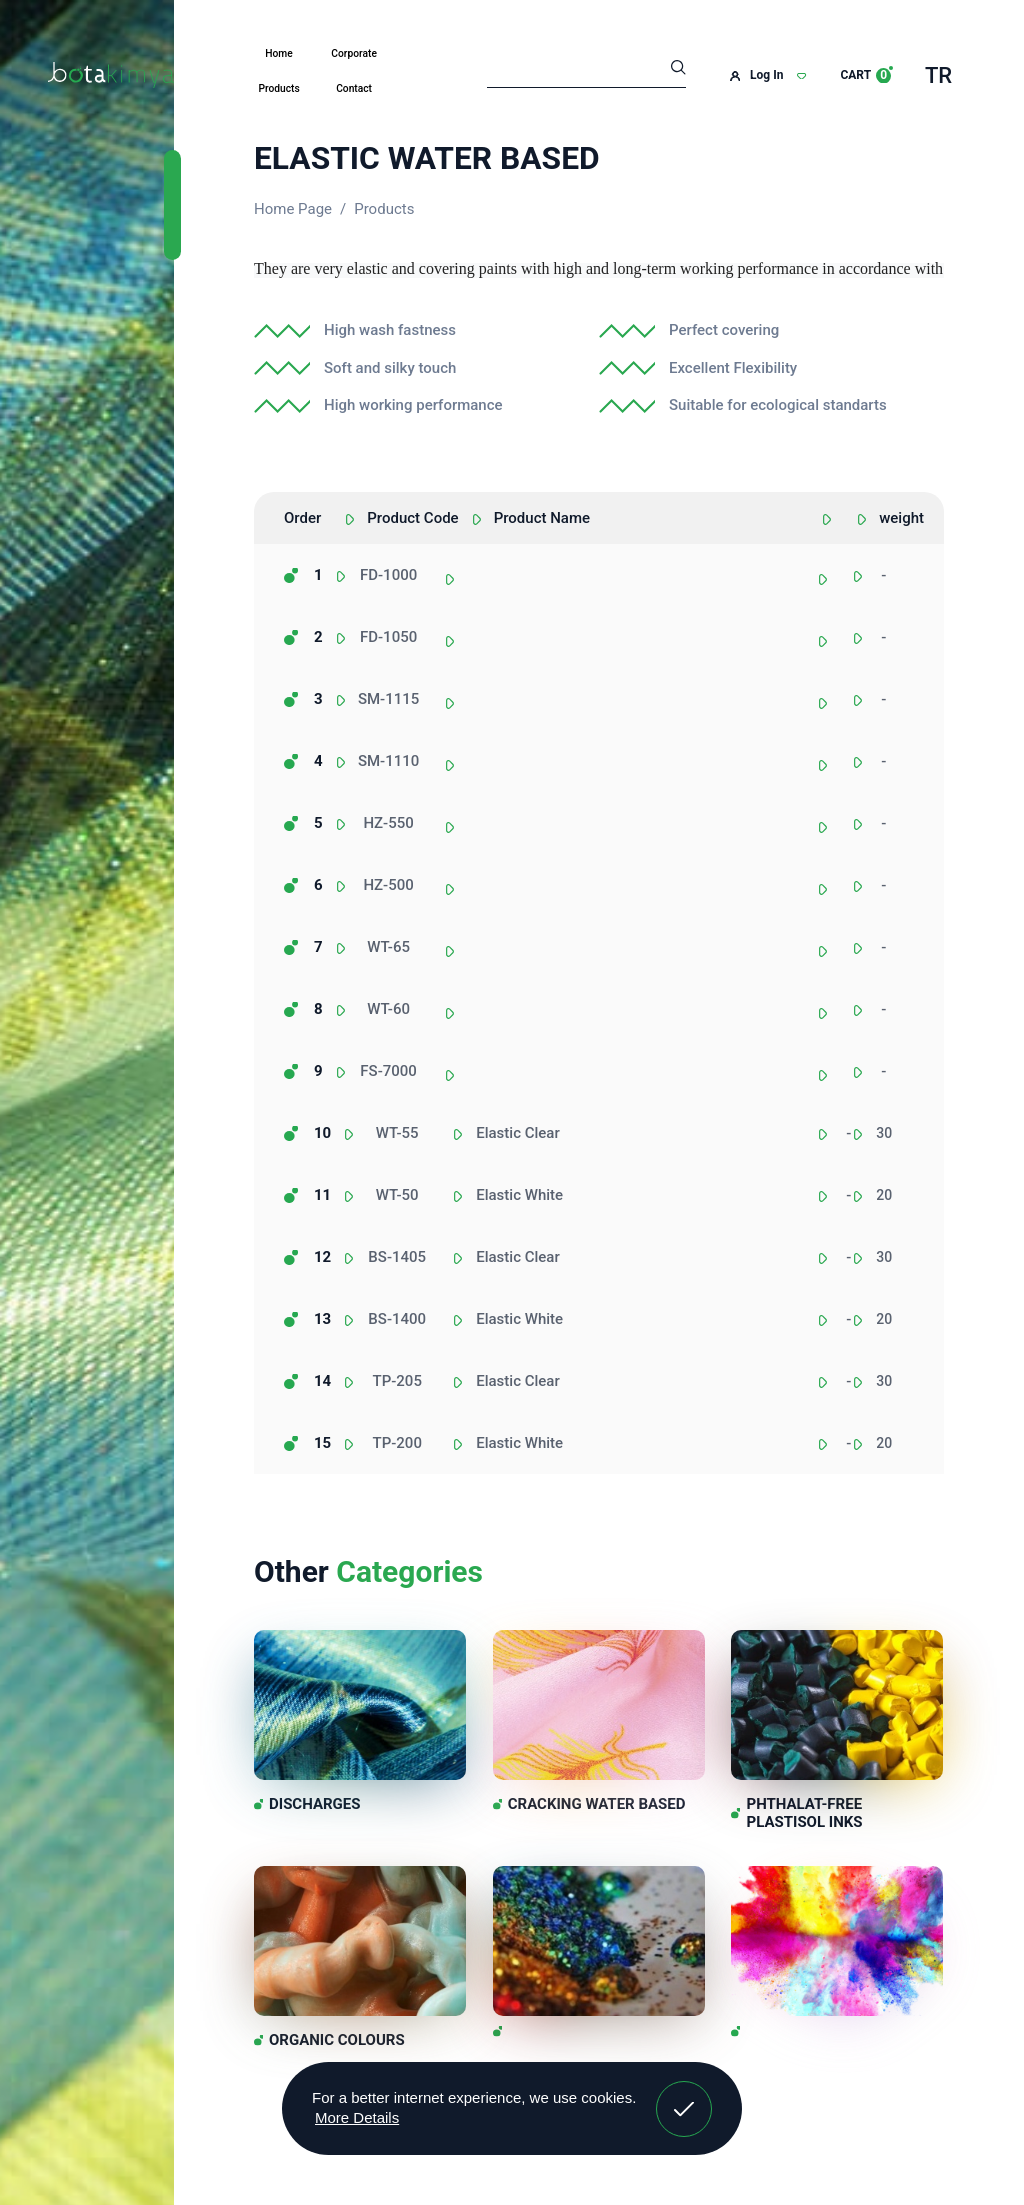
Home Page (293, 209)
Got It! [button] (684, 2094)
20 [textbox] (884, 1195)
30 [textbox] (884, 1133)
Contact (354, 88)
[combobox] (854, 586)
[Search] (586, 70)
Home (278, 53)
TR (938, 75)
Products (278, 88)
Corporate (354, 53)
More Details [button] (357, 2117)
